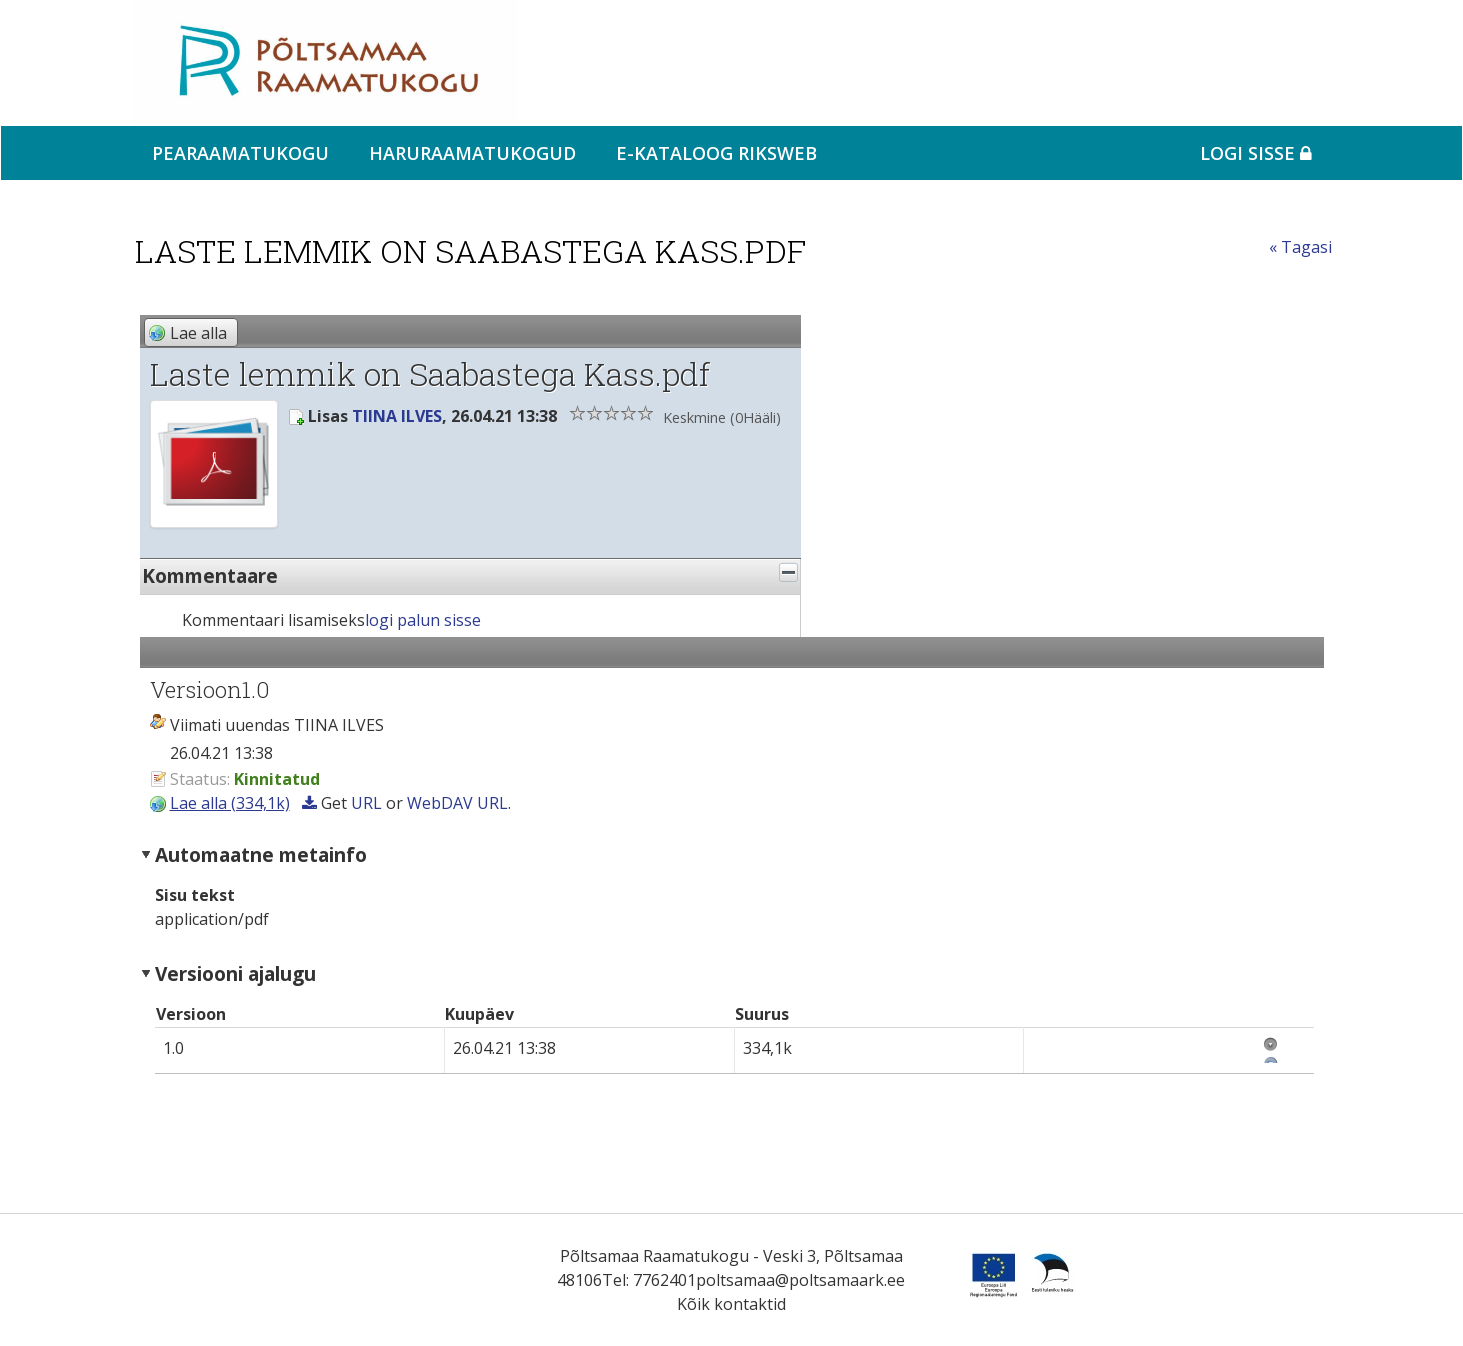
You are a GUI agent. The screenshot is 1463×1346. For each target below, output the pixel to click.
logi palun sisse (423, 620)
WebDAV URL (457, 803)
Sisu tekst (195, 895)
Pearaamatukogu (240, 153)
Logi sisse (1256, 153)
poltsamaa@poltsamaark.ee (800, 1280)
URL (366, 803)
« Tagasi (1300, 247)
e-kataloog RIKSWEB (716, 153)
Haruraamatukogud (472, 153)
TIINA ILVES (397, 416)
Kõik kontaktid (731, 1304)
